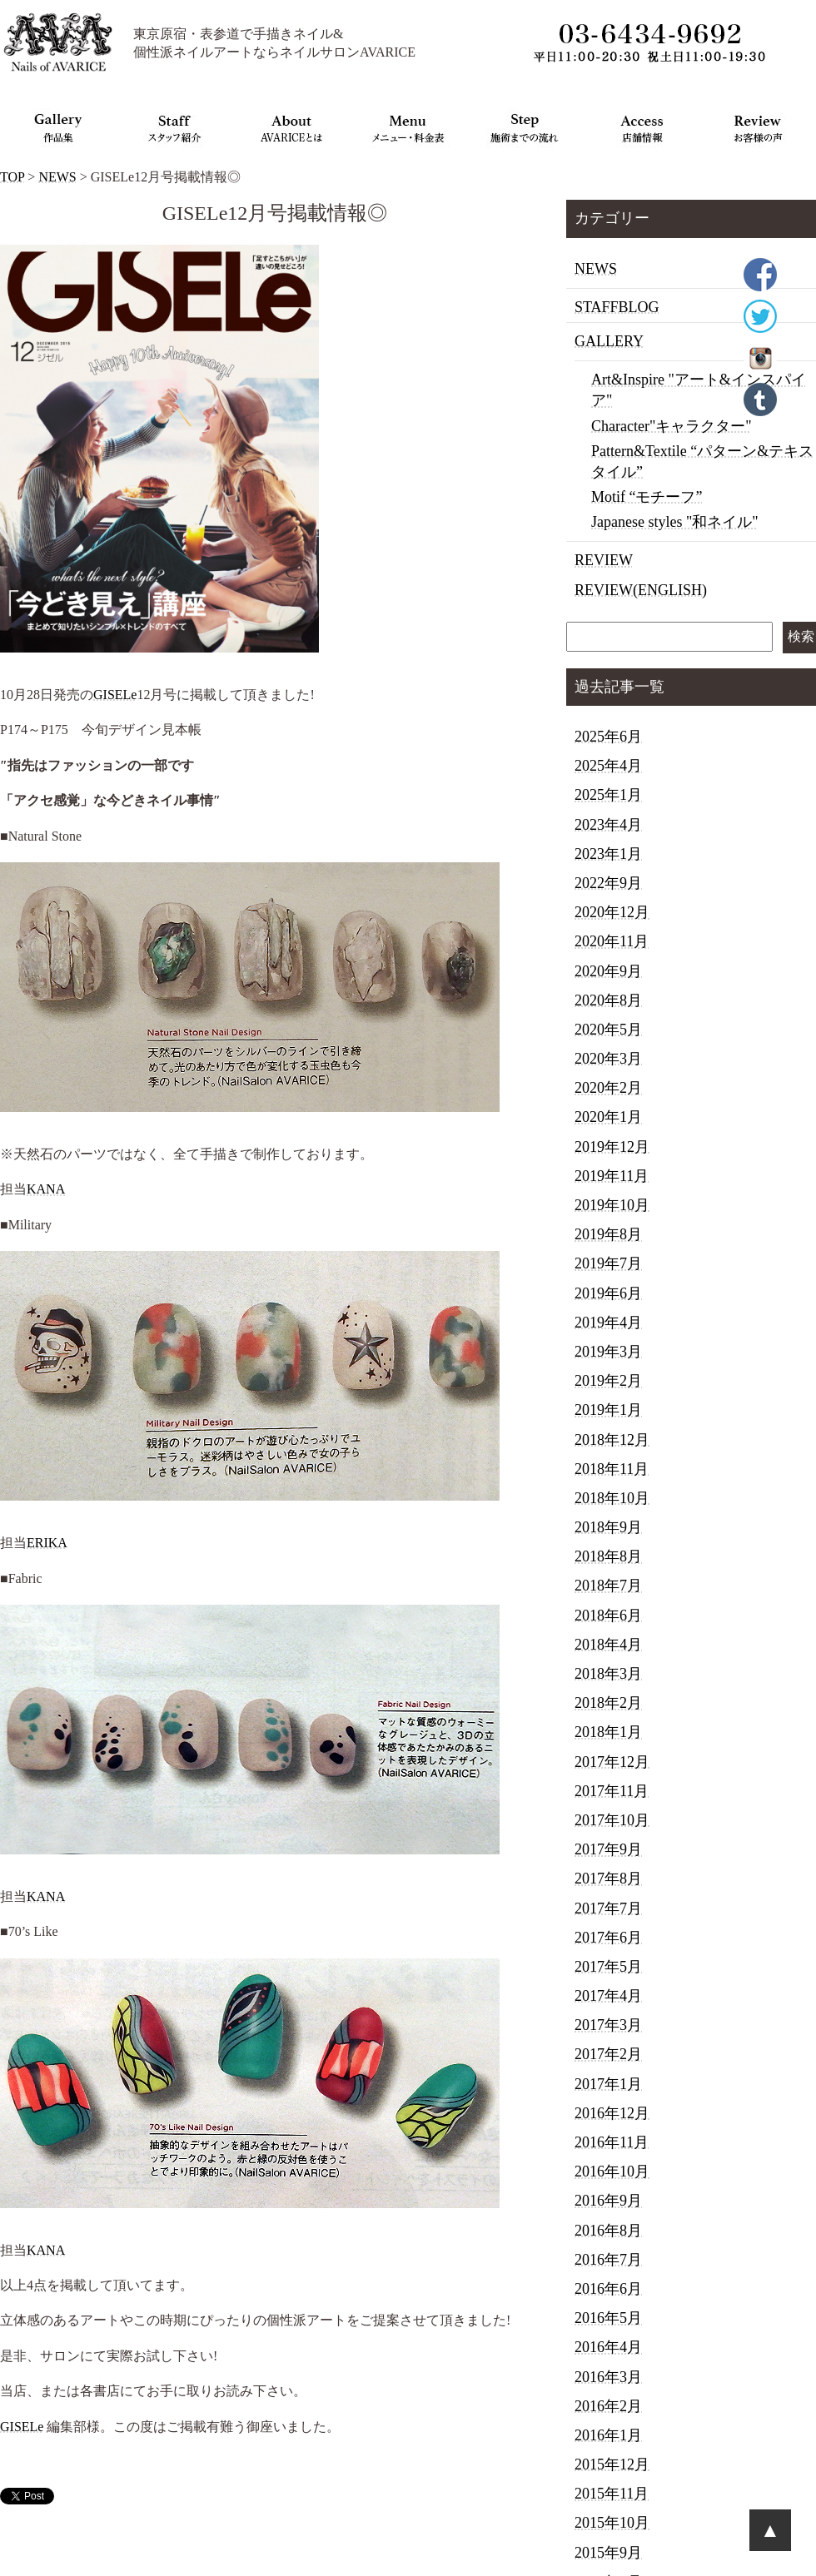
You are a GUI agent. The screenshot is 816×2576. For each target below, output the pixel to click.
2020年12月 (612, 912)
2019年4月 (608, 1322)
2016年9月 (608, 2200)
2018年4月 (608, 1644)
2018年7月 (608, 1585)
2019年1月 (608, 1410)
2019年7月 (608, 1263)
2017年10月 (612, 1820)
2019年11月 (612, 1176)
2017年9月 (608, 1849)
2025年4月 (608, 765)
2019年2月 (608, 1380)
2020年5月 (608, 1029)
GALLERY (609, 341)
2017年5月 (608, 1966)
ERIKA (47, 1543)
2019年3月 (608, 1351)
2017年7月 (608, 1908)
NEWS (57, 177)
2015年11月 (612, 2493)
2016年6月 (608, 2289)
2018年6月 (608, 1615)
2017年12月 (612, 1762)
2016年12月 (612, 2113)
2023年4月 (608, 824)
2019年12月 (612, 1147)
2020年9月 (608, 971)
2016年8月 (608, 2230)
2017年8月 (608, 1878)
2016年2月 (608, 2406)
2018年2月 (608, 1703)
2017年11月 (612, 1791)
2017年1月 (608, 2084)
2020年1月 (608, 1117)
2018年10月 (612, 1498)
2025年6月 (608, 736)
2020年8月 (608, 1000)
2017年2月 (608, 2054)
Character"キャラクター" (671, 426)
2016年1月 (608, 2435)
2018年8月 (608, 1556)
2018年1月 (608, 1732)
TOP (12, 177)
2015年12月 (612, 2464)
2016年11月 (612, 2142)
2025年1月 (608, 795)
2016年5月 (608, 2318)
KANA (46, 1189)
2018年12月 (612, 1440)
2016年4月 (608, 2347)
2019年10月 (612, 1205)
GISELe (115, 694)
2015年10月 (612, 2522)
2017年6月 (608, 1937)
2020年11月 (612, 941)
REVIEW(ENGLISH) (641, 590)
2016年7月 (608, 2259)
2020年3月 (608, 1058)
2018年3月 (608, 1673)
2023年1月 (608, 854)
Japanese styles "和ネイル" (675, 522)
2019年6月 (608, 1293)
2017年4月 (608, 1996)
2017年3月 (608, 2025)
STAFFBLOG (617, 307)
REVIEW (604, 560)
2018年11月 (612, 1469)
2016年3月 (608, 2377)
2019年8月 (608, 1234)
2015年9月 (608, 2552)
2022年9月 (608, 883)
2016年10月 (612, 2171)
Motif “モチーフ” (646, 497)
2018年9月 (608, 1527)
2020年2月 (608, 1088)
